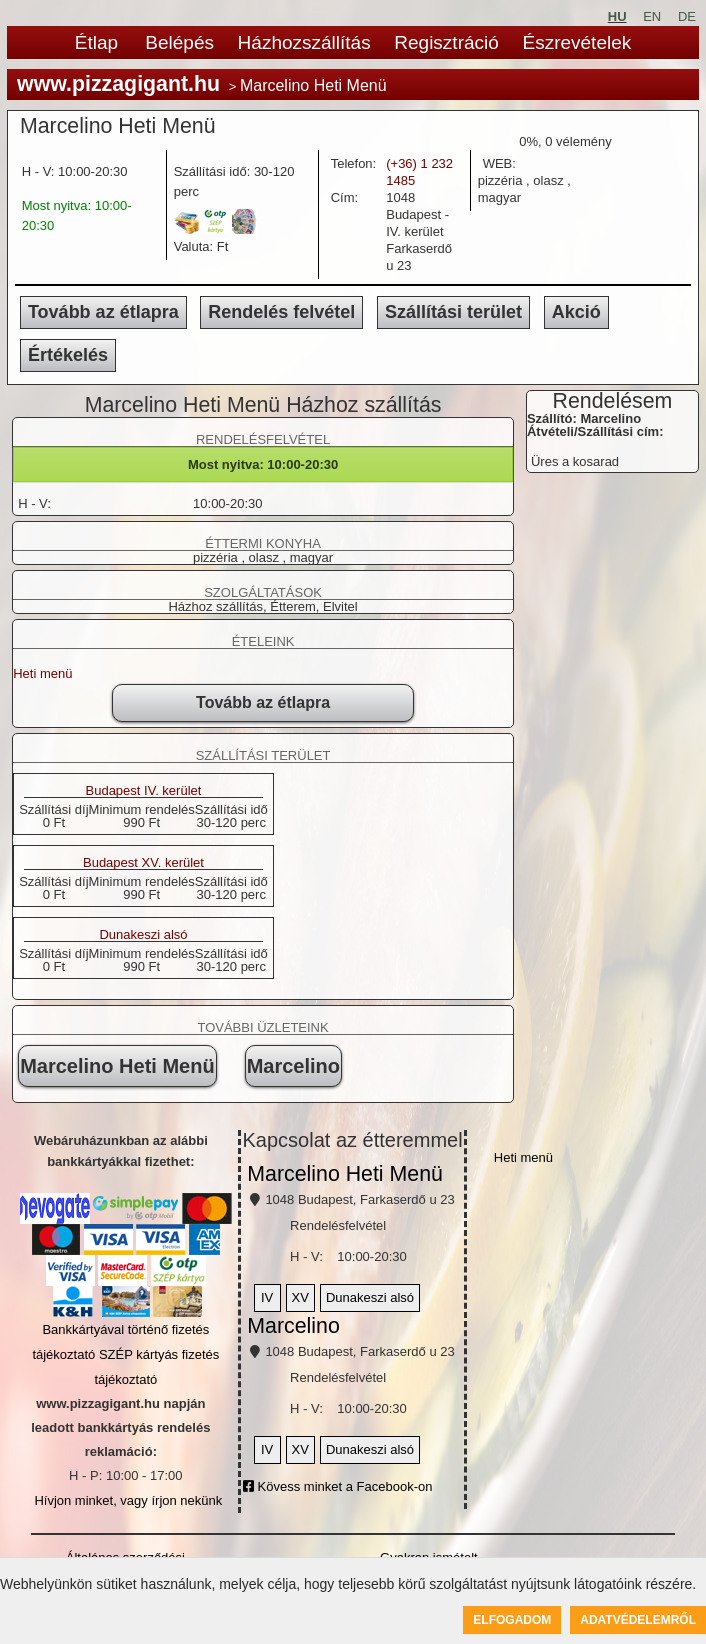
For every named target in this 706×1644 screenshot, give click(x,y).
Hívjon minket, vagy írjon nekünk (128, 1500)
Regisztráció (446, 42)
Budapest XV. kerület (143, 863)
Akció (576, 312)
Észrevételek (576, 42)
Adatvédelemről (638, 1620)
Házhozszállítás (304, 42)
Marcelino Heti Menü (117, 1066)
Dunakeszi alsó (143, 935)
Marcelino (293, 1066)
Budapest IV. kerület (144, 791)
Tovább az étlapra (103, 312)
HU (617, 16)
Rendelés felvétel (281, 312)
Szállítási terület (453, 312)
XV (300, 1297)
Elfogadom (512, 1620)
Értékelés (68, 355)
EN (652, 16)
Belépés (179, 42)
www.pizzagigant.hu (118, 84)
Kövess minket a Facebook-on (337, 1486)
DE (687, 16)
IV (267, 1297)
